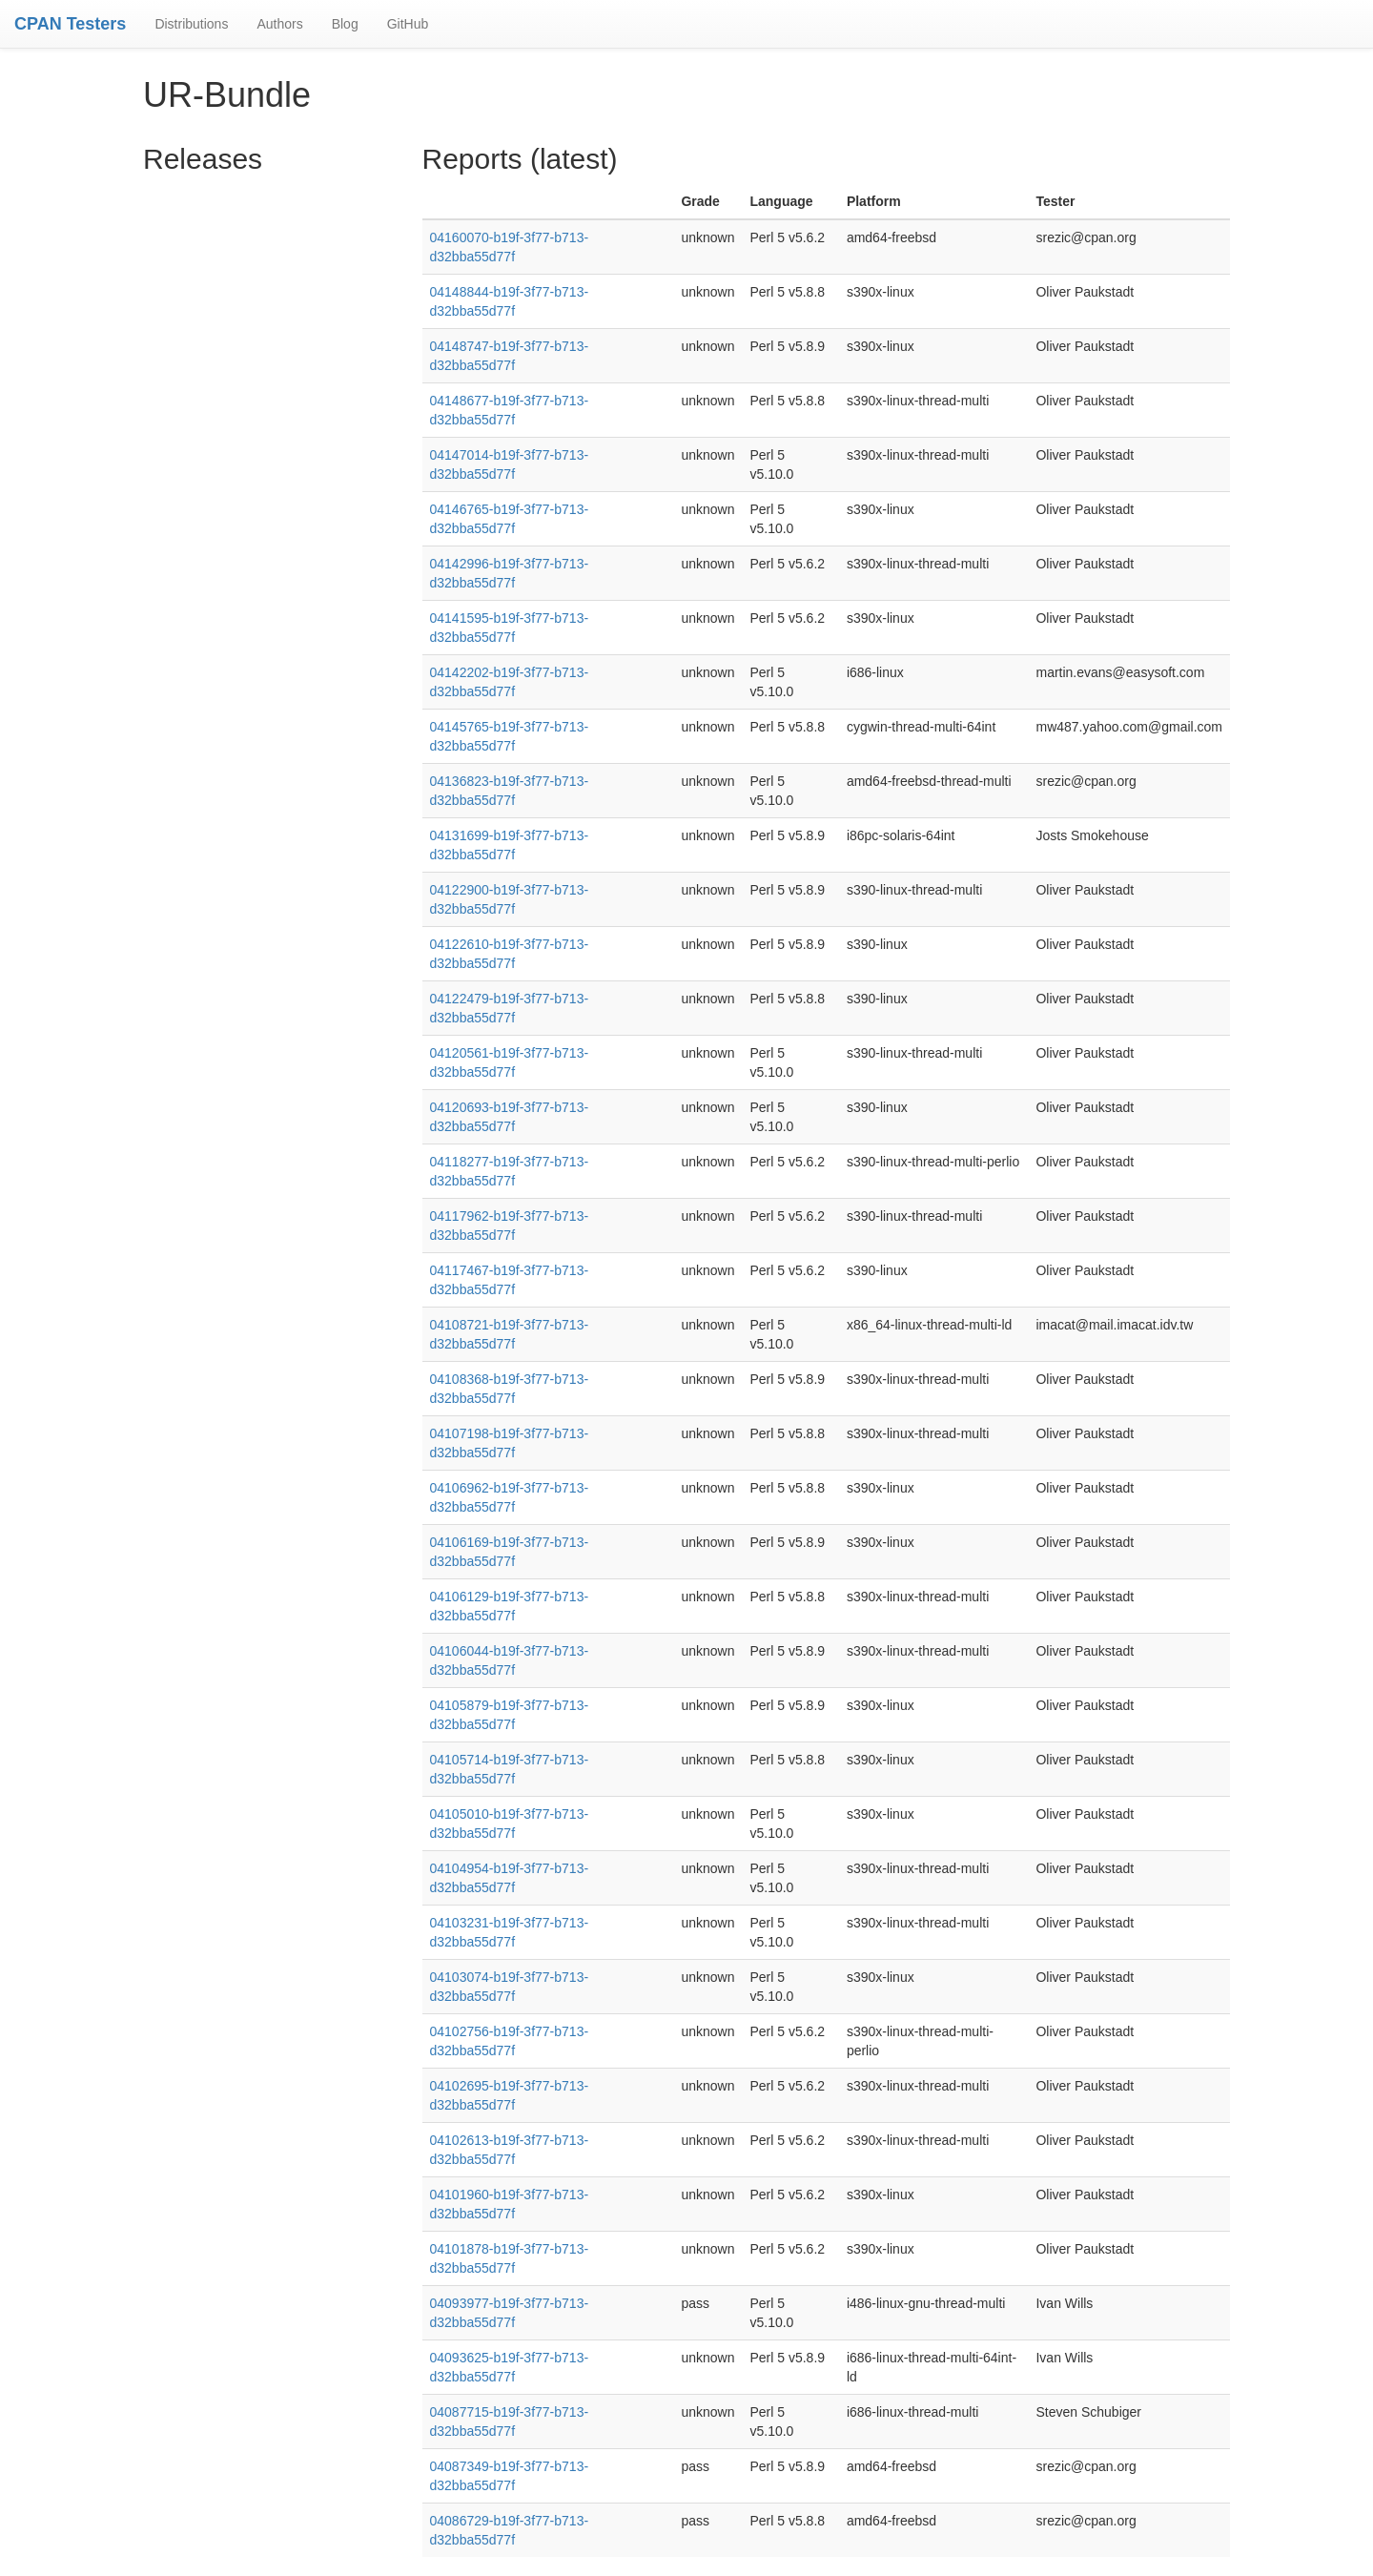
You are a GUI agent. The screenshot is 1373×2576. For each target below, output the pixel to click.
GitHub (408, 23)
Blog (345, 23)
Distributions (191, 23)
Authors (279, 23)
